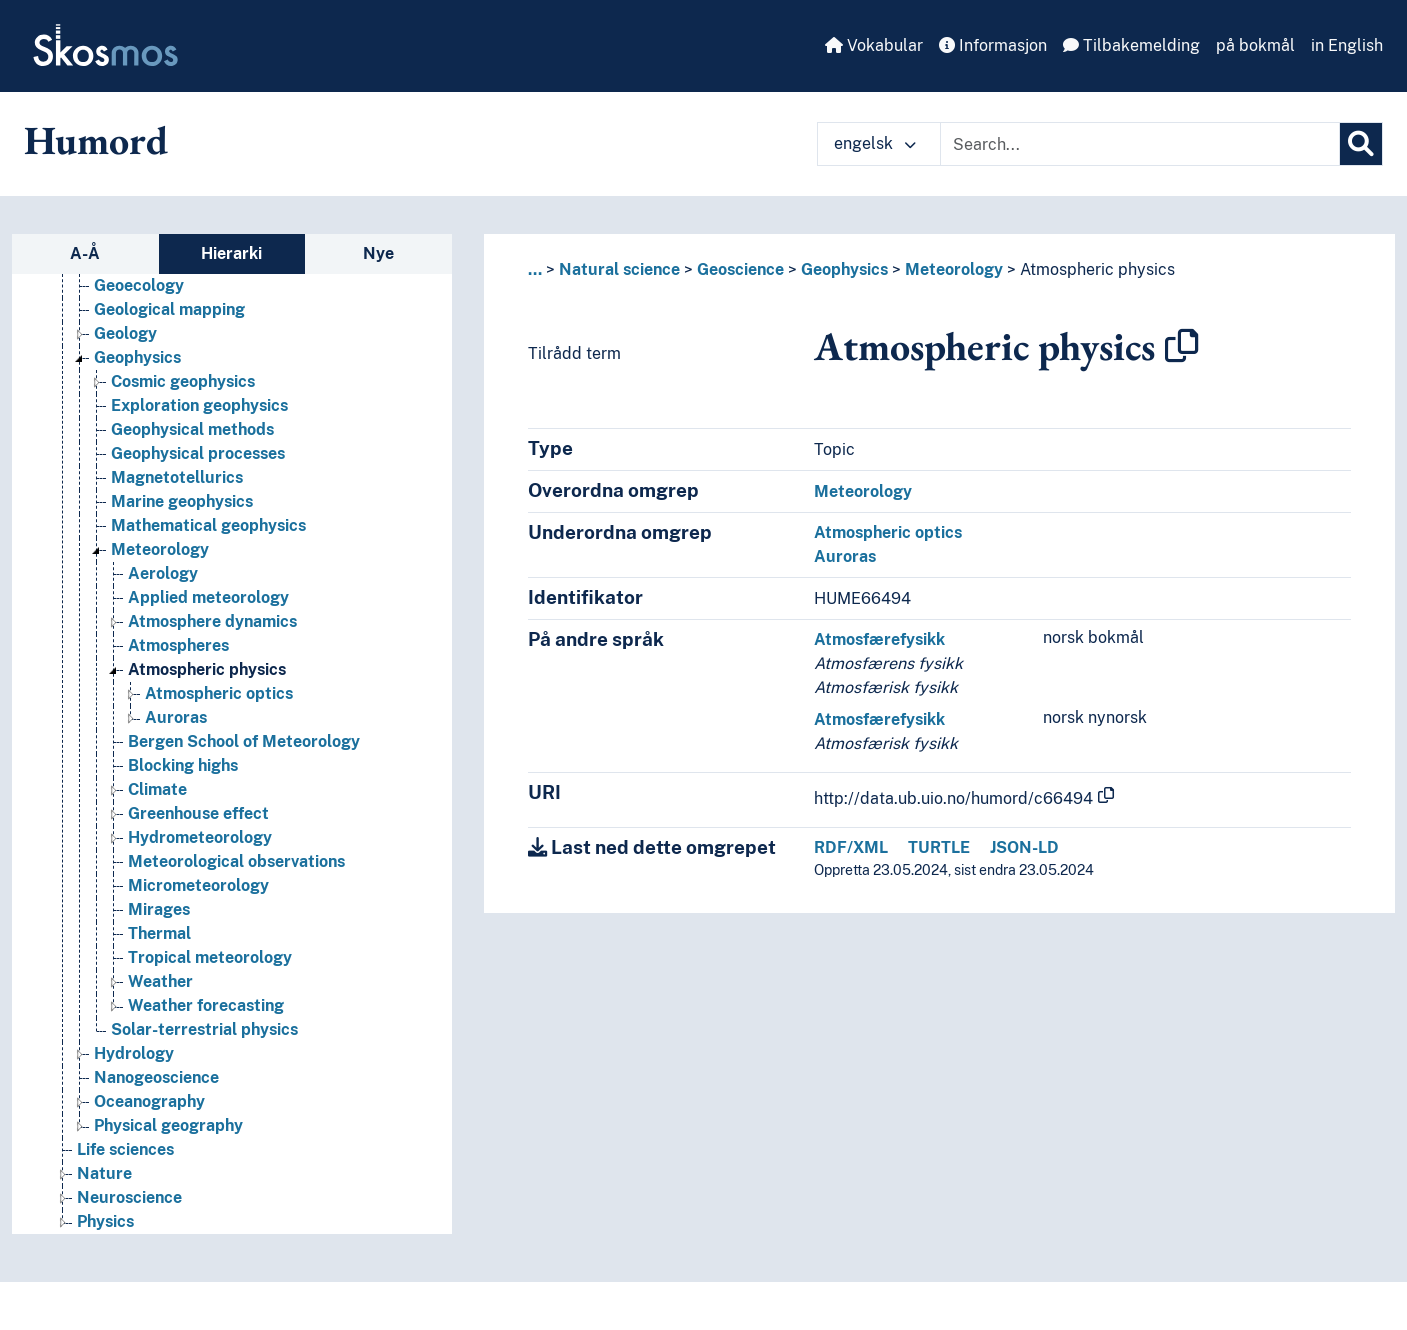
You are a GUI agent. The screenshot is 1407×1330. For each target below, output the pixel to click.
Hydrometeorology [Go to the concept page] (200, 837)
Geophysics (844, 269)
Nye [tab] (378, 253)
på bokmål (1255, 45)
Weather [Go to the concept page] (160, 981)
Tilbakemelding (1131, 45)
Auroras (845, 556)
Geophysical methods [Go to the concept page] (192, 429)
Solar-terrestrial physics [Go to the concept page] (204, 1029)
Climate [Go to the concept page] (157, 789)
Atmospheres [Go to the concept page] (178, 645)
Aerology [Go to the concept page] (163, 573)
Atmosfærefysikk (879, 639)
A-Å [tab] (85, 253)
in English (1347, 45)
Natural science (619, 269)
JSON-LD (1024, 847)
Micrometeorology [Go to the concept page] (198, 885)
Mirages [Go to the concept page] (159, 909)
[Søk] (1361, 144)
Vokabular (874, 45)
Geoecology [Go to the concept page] (139, 285)
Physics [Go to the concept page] (105, 1221)
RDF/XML (851, 847)
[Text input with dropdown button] (1140, 144)
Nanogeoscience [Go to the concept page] (156, 1077)
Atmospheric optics (888, 532)
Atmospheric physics (1097, 269)
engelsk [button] (875, 143)
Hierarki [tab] (231, 253)
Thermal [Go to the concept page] (159, 933)
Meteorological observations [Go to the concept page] (236, 861)
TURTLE (939, 847)
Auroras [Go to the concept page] (176, 717)
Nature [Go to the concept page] (104, 1173)
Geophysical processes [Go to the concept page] (198, 453)
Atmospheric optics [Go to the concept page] (219, 693)
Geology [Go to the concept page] (125, 333)
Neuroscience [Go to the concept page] (129, 1197)
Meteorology (954, 269)
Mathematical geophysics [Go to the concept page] (208, 525)
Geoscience (740, 269)
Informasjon (993, 45)
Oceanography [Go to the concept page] (149, 1101)
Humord (96, 140)
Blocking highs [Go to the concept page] (183, 765)
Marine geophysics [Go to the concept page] (182, 501)
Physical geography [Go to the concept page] (168, 1125)
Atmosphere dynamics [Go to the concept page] (212, 621)
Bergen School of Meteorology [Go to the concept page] (244, 741)
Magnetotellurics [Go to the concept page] (177, 477)
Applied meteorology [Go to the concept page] (208, 597)
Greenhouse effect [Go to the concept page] (198, 813)
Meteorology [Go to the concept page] (160, 549)
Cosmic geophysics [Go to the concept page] (183, 381)
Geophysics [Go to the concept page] (137, 357)
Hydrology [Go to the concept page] (134, 1053)
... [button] (535, 269)
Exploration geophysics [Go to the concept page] (199, 405)
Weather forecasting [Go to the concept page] (206, 1005)
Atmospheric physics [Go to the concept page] (207, 669)
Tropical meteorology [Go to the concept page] (210, 957)
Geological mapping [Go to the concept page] (169, 309)
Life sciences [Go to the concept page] (125, 1149)
